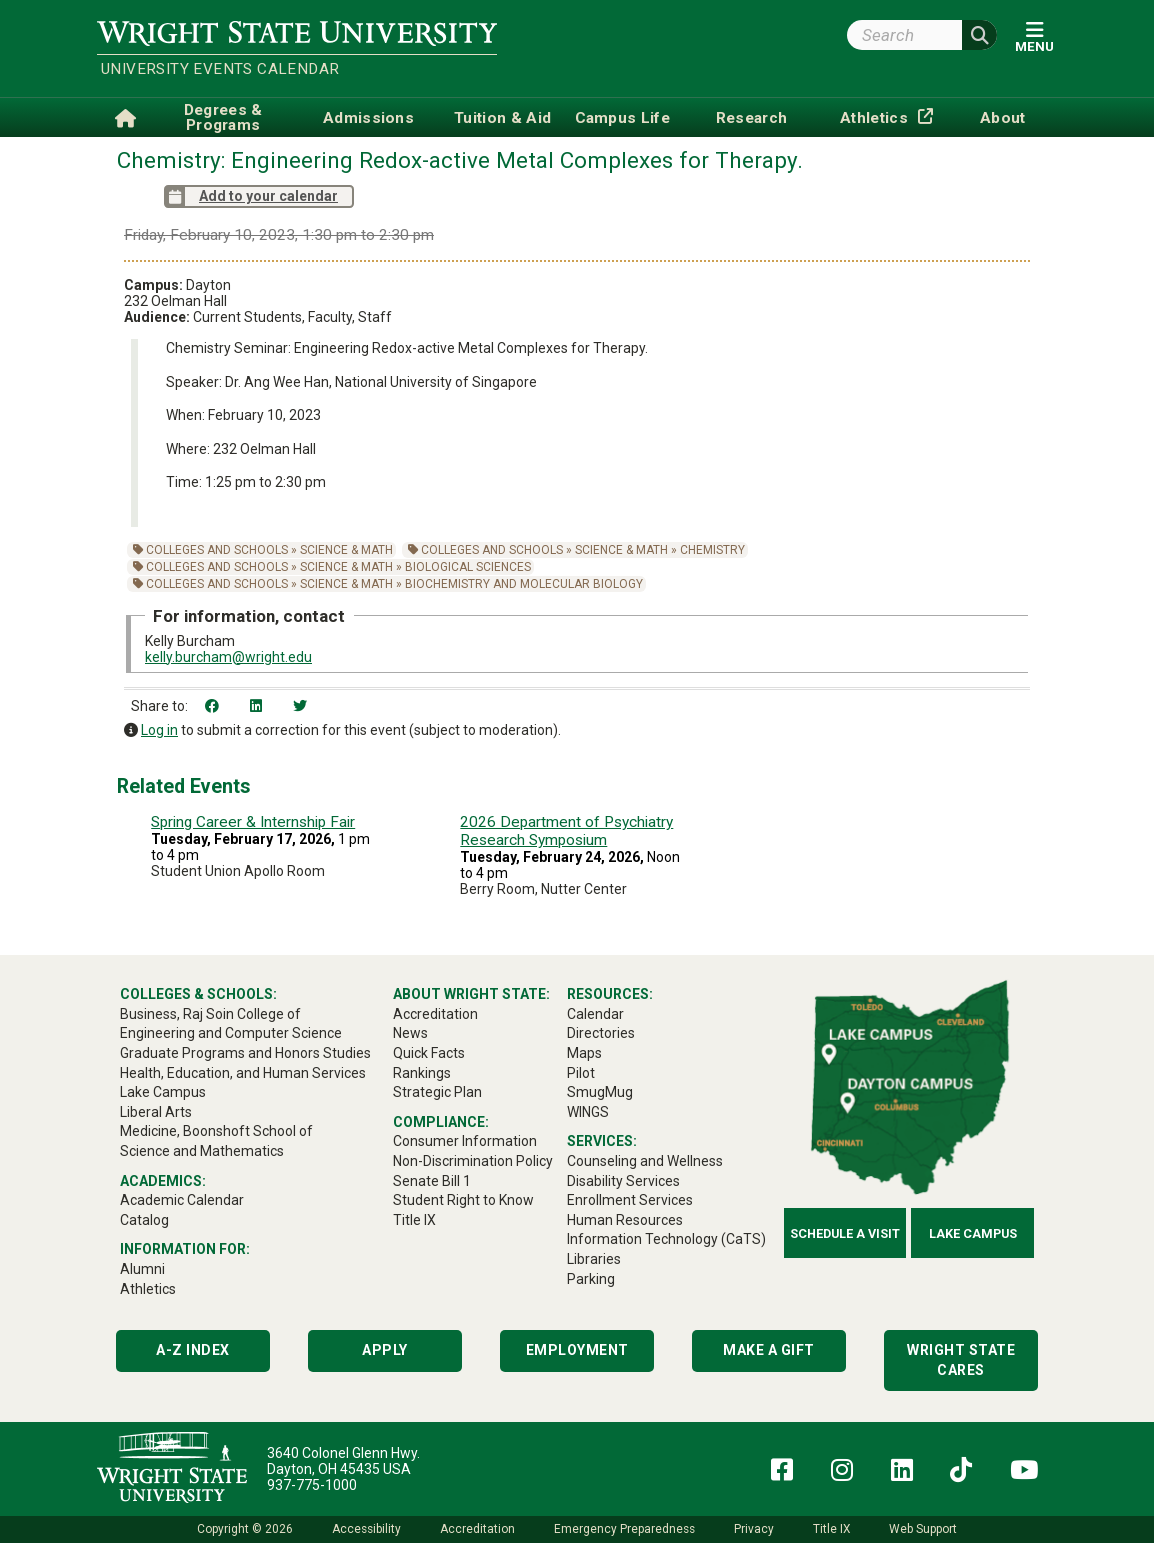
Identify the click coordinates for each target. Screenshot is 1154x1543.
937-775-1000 (312, 1485)
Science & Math (346, 550)
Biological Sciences (468, 567)
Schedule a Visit (845, 1233)
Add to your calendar (251, 196)
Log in (159, 730)
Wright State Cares (961, 1360)
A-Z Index (193, 1350)
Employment (577, 1350)
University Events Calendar (220, 69)
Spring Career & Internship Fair (253, 822)
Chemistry (712, 550)
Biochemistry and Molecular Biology (524, 584)
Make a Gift (769, 1350)
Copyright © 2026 (245, 1529)
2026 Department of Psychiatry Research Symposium (566, 831)
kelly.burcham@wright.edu (228, 657)
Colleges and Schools (217, 550)
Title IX (831, 1529)
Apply (385, 1350)
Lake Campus (973, 1233)
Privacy (754, 1529)
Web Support (923, 1529)
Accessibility (366, 1529)
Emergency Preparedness (624, 1529)
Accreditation (477, 1529)
